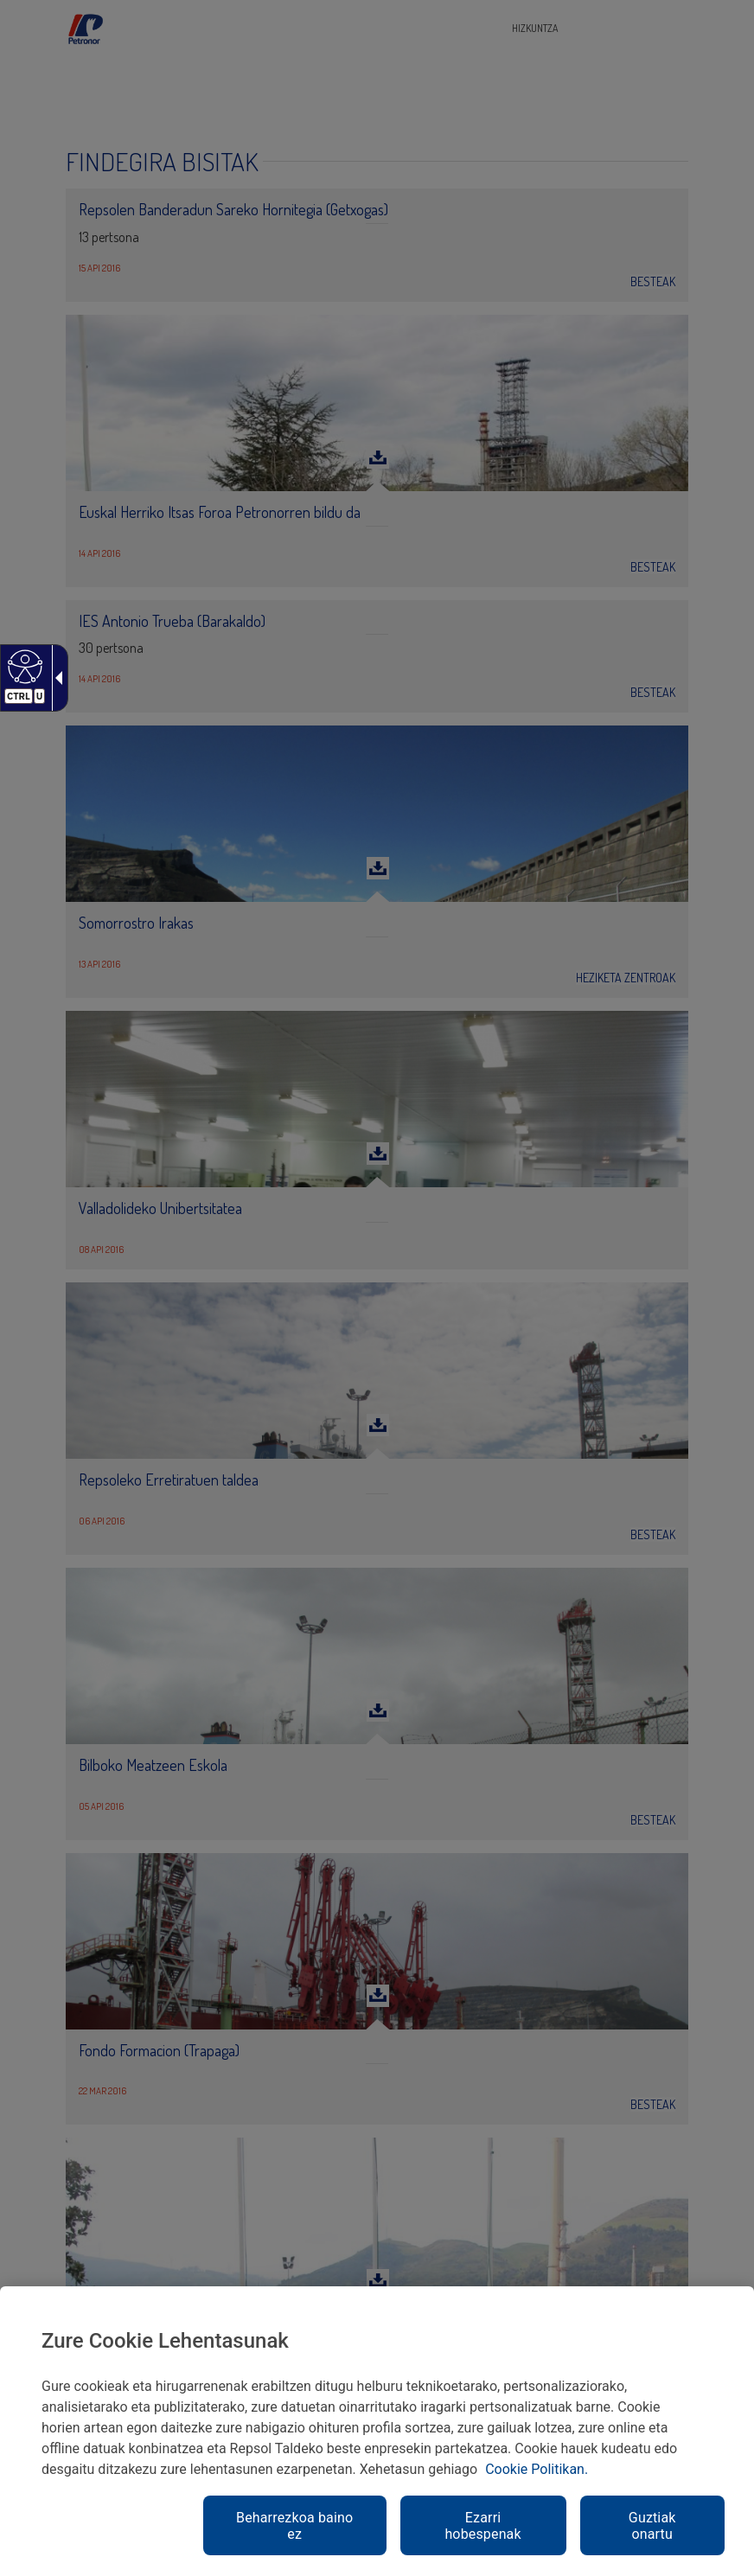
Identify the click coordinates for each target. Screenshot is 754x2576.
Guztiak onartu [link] (652, 2525)
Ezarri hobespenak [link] (482, 2525)
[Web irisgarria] (23, 666)
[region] (377, 2431)
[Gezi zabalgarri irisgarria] (55, 678)
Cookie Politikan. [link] (536, 2469)
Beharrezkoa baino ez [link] (294, 2525)
